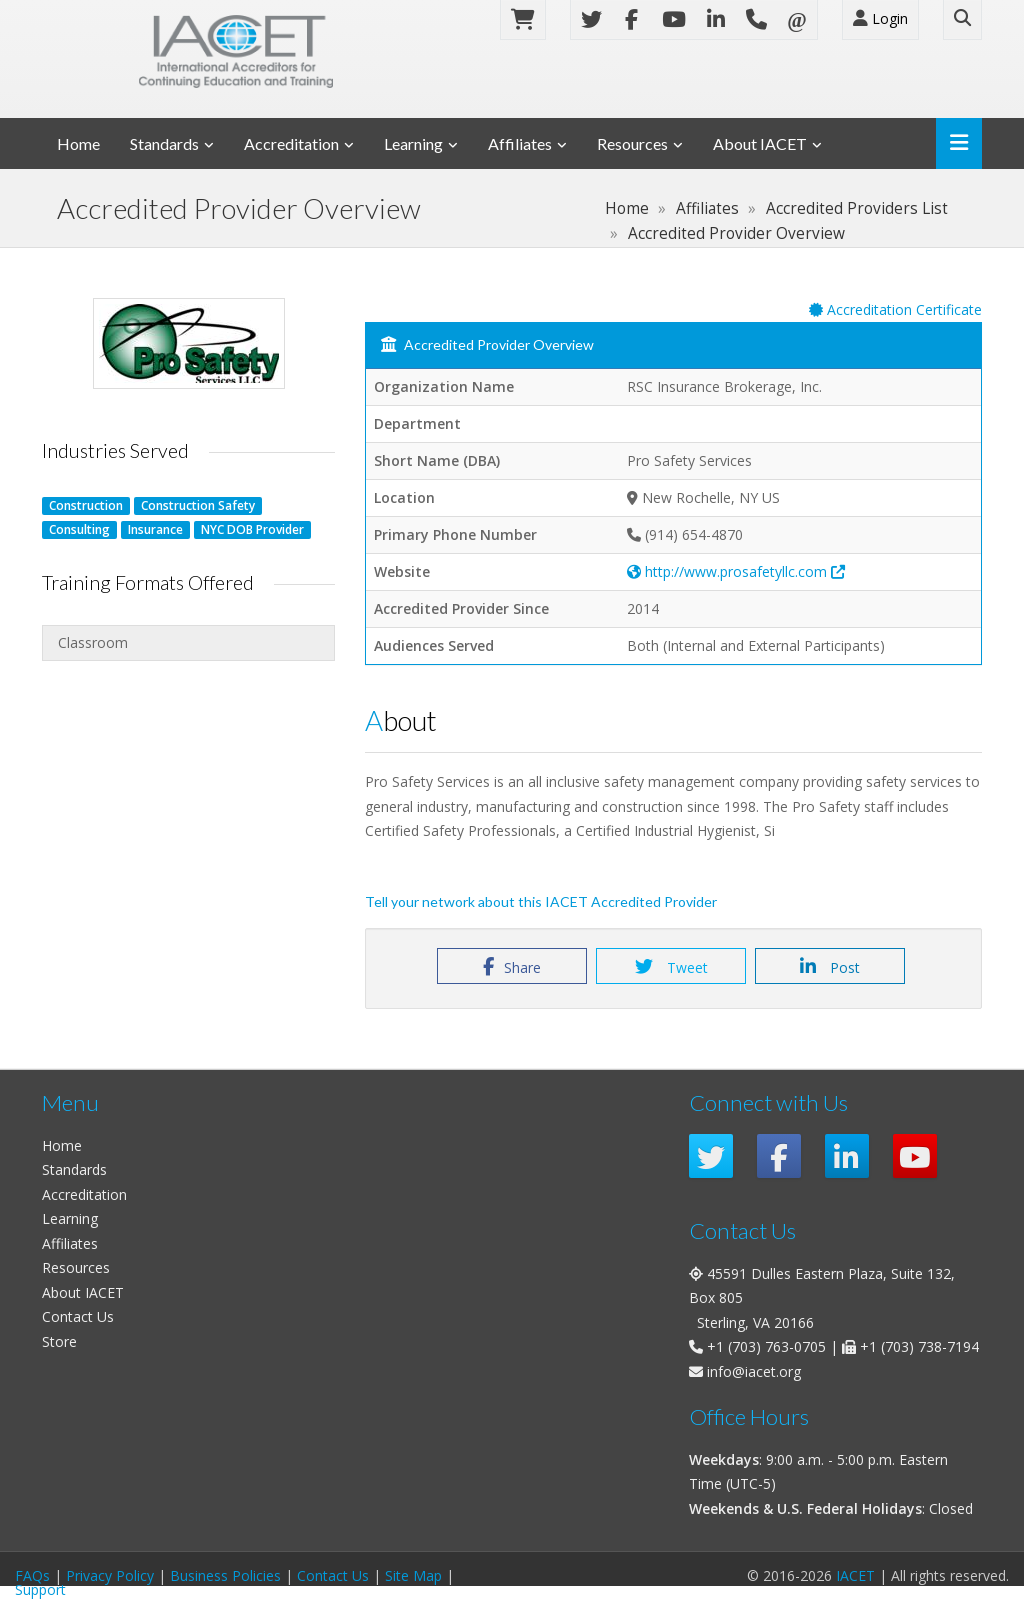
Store (59, 1341)
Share (512, 967)
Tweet (671, 967)
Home (78, 143)
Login (880, 18)
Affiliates (520, 143)
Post (830, 967)
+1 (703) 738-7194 (919, 1346)
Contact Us (78, 1316)
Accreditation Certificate (895, 309)
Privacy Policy (110, 1575)
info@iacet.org (754, 1371)
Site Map (413, 1575)
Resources (632, 143)
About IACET (760, 143)
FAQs (32, 1575)
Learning (413, 143)
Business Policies (225, 1575)
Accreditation (291, 143)
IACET (855, 1575)
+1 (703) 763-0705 (766, 1346)
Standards (164, 143)
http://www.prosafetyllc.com (736, 571)
